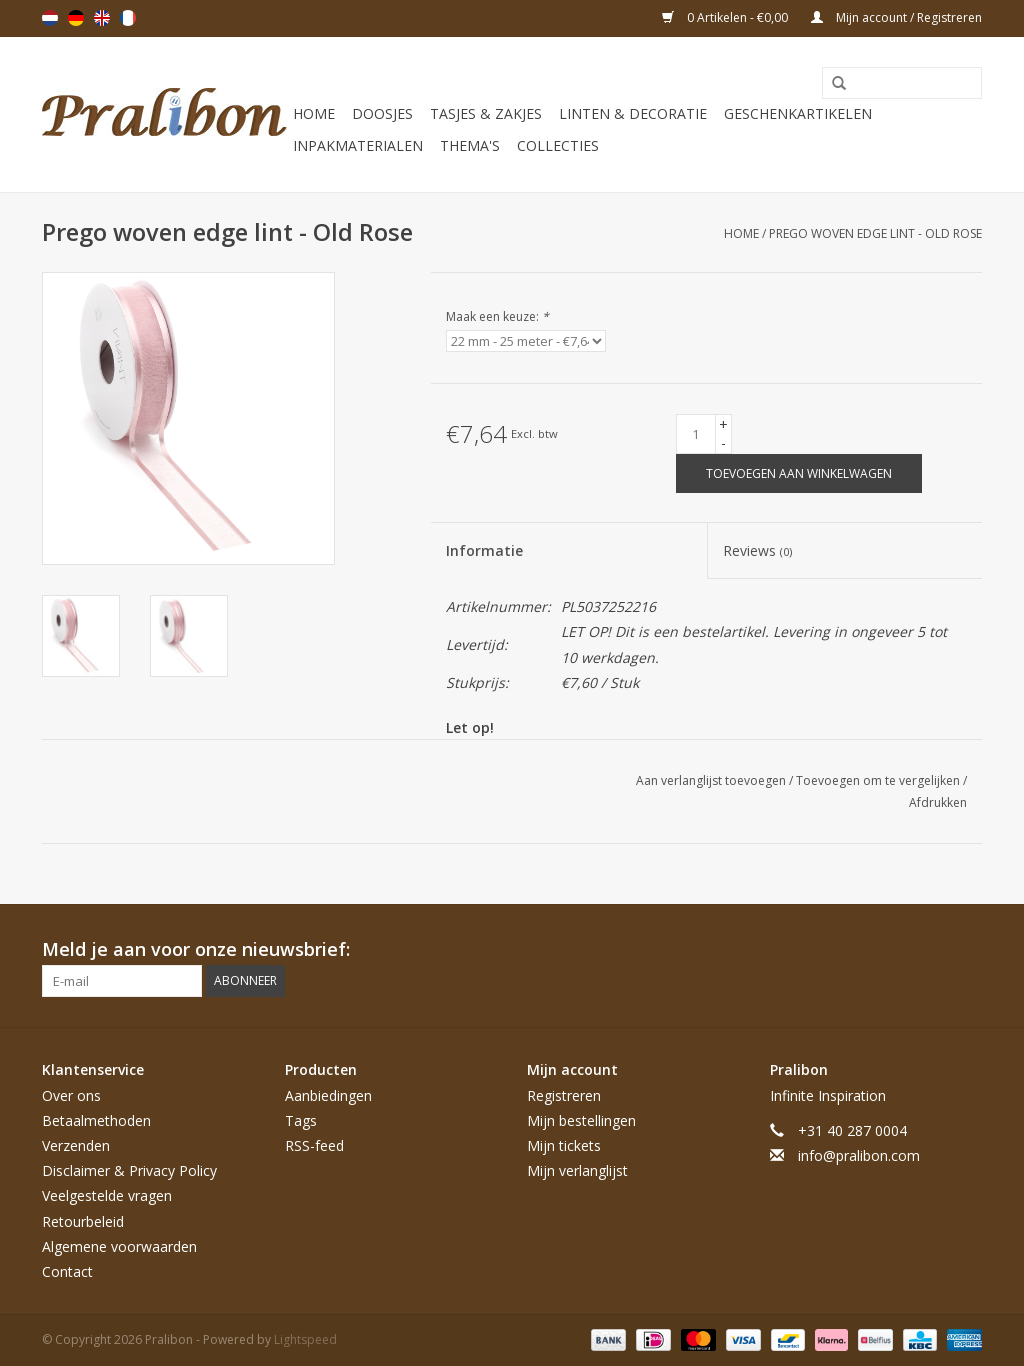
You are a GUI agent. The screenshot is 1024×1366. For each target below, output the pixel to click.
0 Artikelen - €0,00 (726, 17)
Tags (301, 1120)
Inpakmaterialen (358, 145)
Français (128, 18)
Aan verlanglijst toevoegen (712, 780)
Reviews (757, 550)
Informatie (484, 550)
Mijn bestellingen (581, 1120)
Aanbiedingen (328, 1095)
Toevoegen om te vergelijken (879, 780)
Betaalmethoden (96, 1120)
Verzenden (76, 1145)
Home (314, 113)
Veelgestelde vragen (107, 1195)
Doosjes (382, 113)
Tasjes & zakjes (486, 113)
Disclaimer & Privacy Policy (129, 1170)
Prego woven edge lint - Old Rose (875, 233)
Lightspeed (305, 1339)
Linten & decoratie (633, 113)
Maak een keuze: (497, 316)
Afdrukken (938, 802)
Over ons (71, 1095)
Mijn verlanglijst (577, 1170)
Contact (67, 1271)
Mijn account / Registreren (896, 17)
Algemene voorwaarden (119, 1246)
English (102, 18)
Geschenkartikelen (798, 113)
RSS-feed (314, 1145)
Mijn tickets (564, 1145)
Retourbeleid (83, 1221)
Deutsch (76, 18)
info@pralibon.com (859, 1155)
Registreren (564, 1095)
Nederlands (50, 18)
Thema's (470, 145)
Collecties (558, 145)
